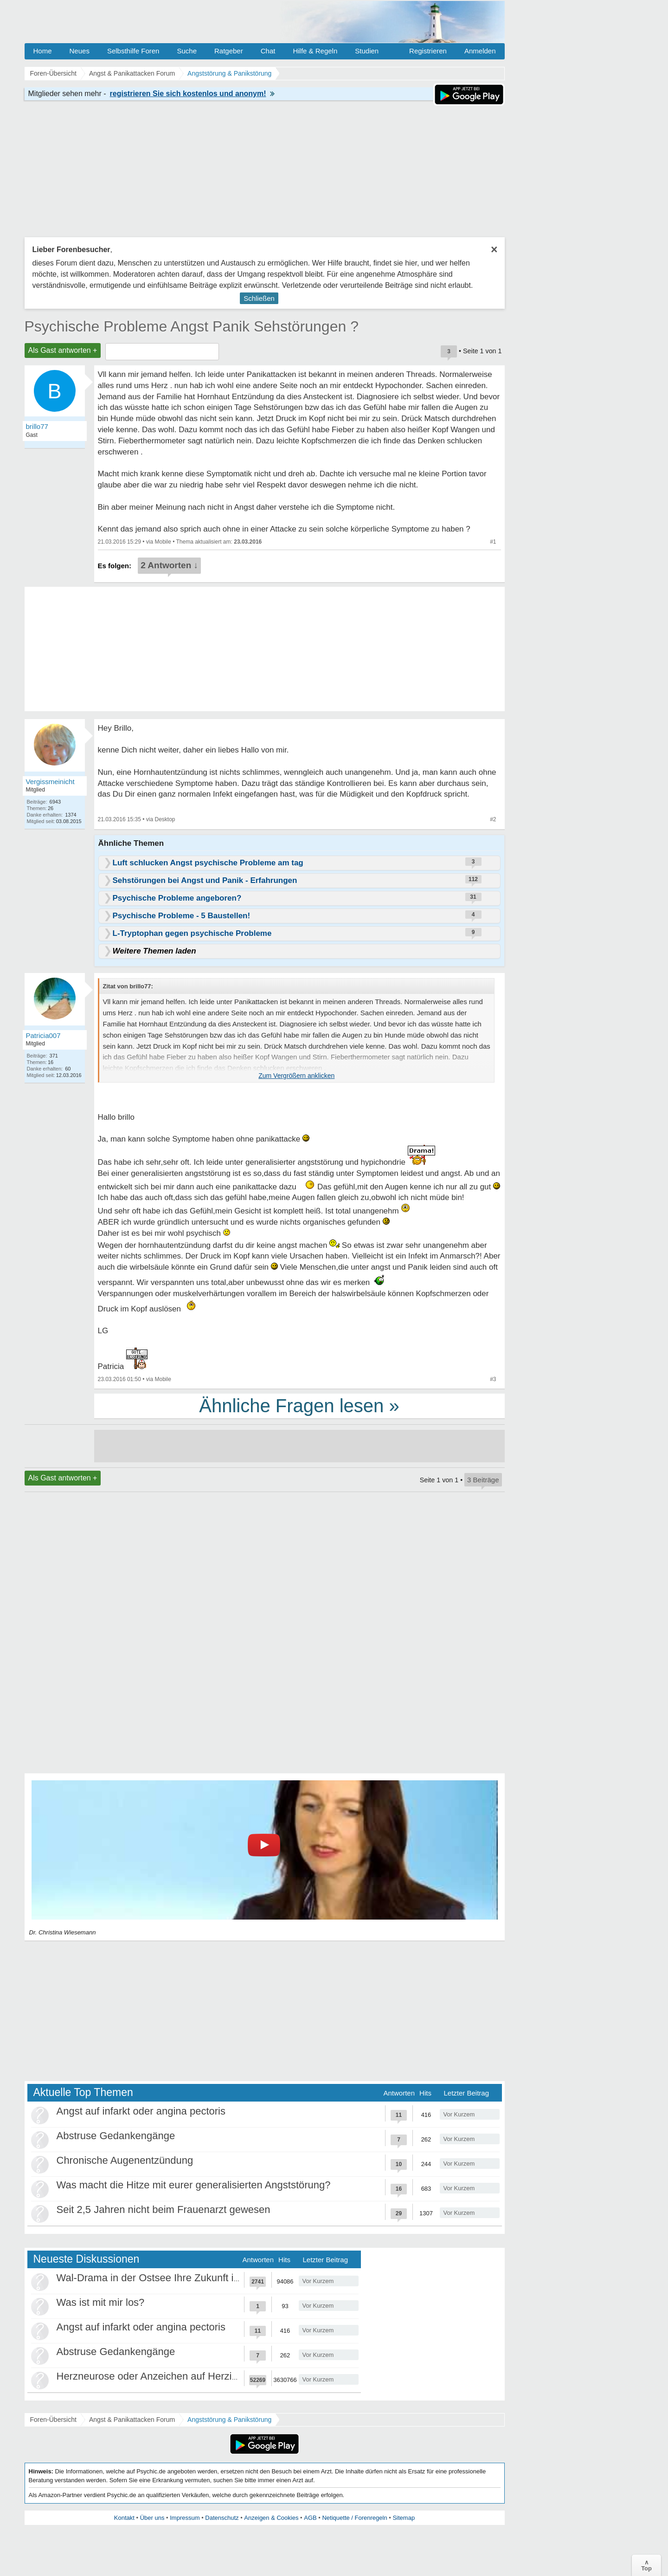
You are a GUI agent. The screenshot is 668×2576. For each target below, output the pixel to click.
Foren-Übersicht (53, 2419)
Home (42, 51)
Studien (367, 51)
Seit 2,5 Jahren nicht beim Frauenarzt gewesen (163, 2209)
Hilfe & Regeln (315, 51)
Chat (268, 51)
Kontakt (124, 2517)
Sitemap (403, 2517)
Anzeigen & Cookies (271, 2517)
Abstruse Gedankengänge (116, 2135)
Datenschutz (221, 2517)
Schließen (259, 298)
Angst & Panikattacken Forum (132, 2419)
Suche (187, 51)
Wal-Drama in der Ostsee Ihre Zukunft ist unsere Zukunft (185, 2278)
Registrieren (428, 51)
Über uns (152, 2517)
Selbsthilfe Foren (133, 51)
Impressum (184, 2517)
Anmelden (480, 51)
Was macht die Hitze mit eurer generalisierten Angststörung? (194, 2185)
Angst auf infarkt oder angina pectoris (141, 2111)
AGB (310, 2517)
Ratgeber (228, 51)
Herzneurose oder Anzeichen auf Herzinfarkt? (160, 2376)
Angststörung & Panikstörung (229, 2419)
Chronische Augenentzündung (125, 2160)
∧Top (646, 2565)
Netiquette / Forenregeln (354, 2517)
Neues (80, 51)
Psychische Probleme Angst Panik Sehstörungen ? (192, 326)
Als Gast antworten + (62, 350)
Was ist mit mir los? (101, 2302)
